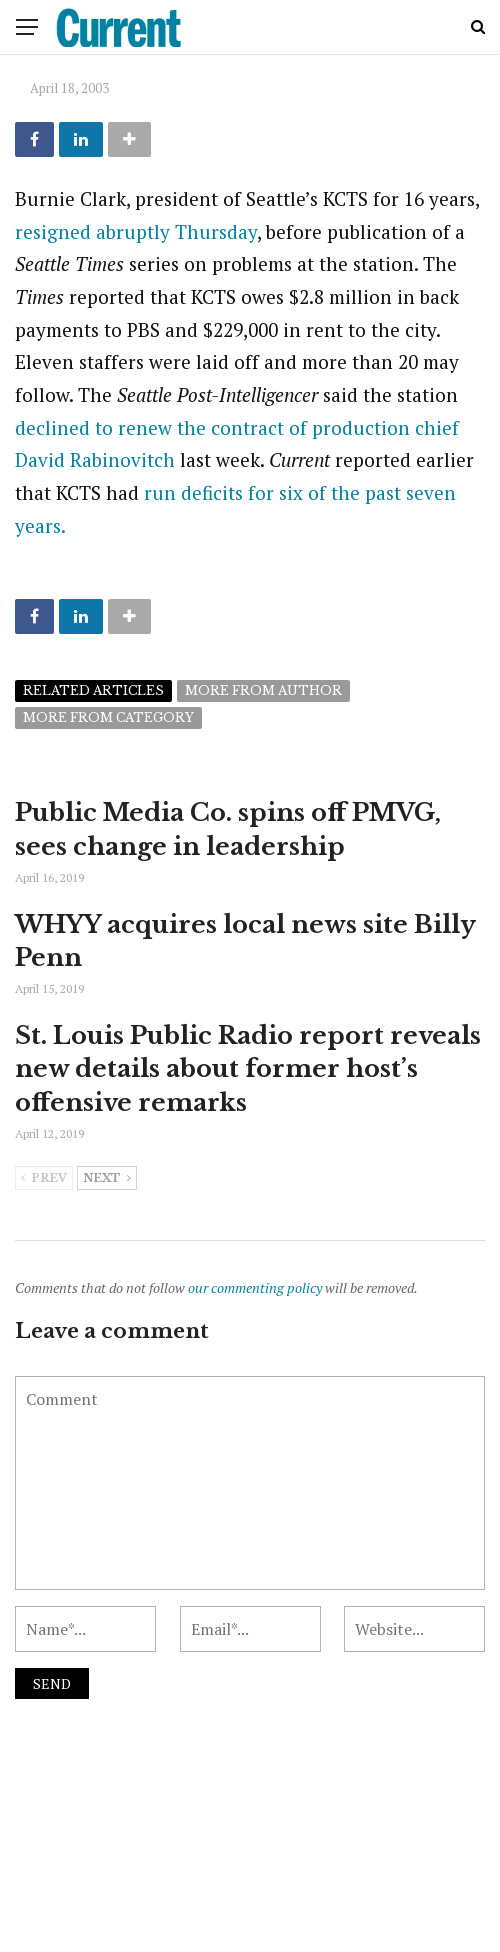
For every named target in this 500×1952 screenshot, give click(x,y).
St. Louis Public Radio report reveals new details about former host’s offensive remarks (248, 1069)
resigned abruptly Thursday (136, 231)
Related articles (93, 690)
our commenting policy (255, 1287)
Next (107, 1179)
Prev (44, 1179)
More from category (108, 717)
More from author (263, 690)
